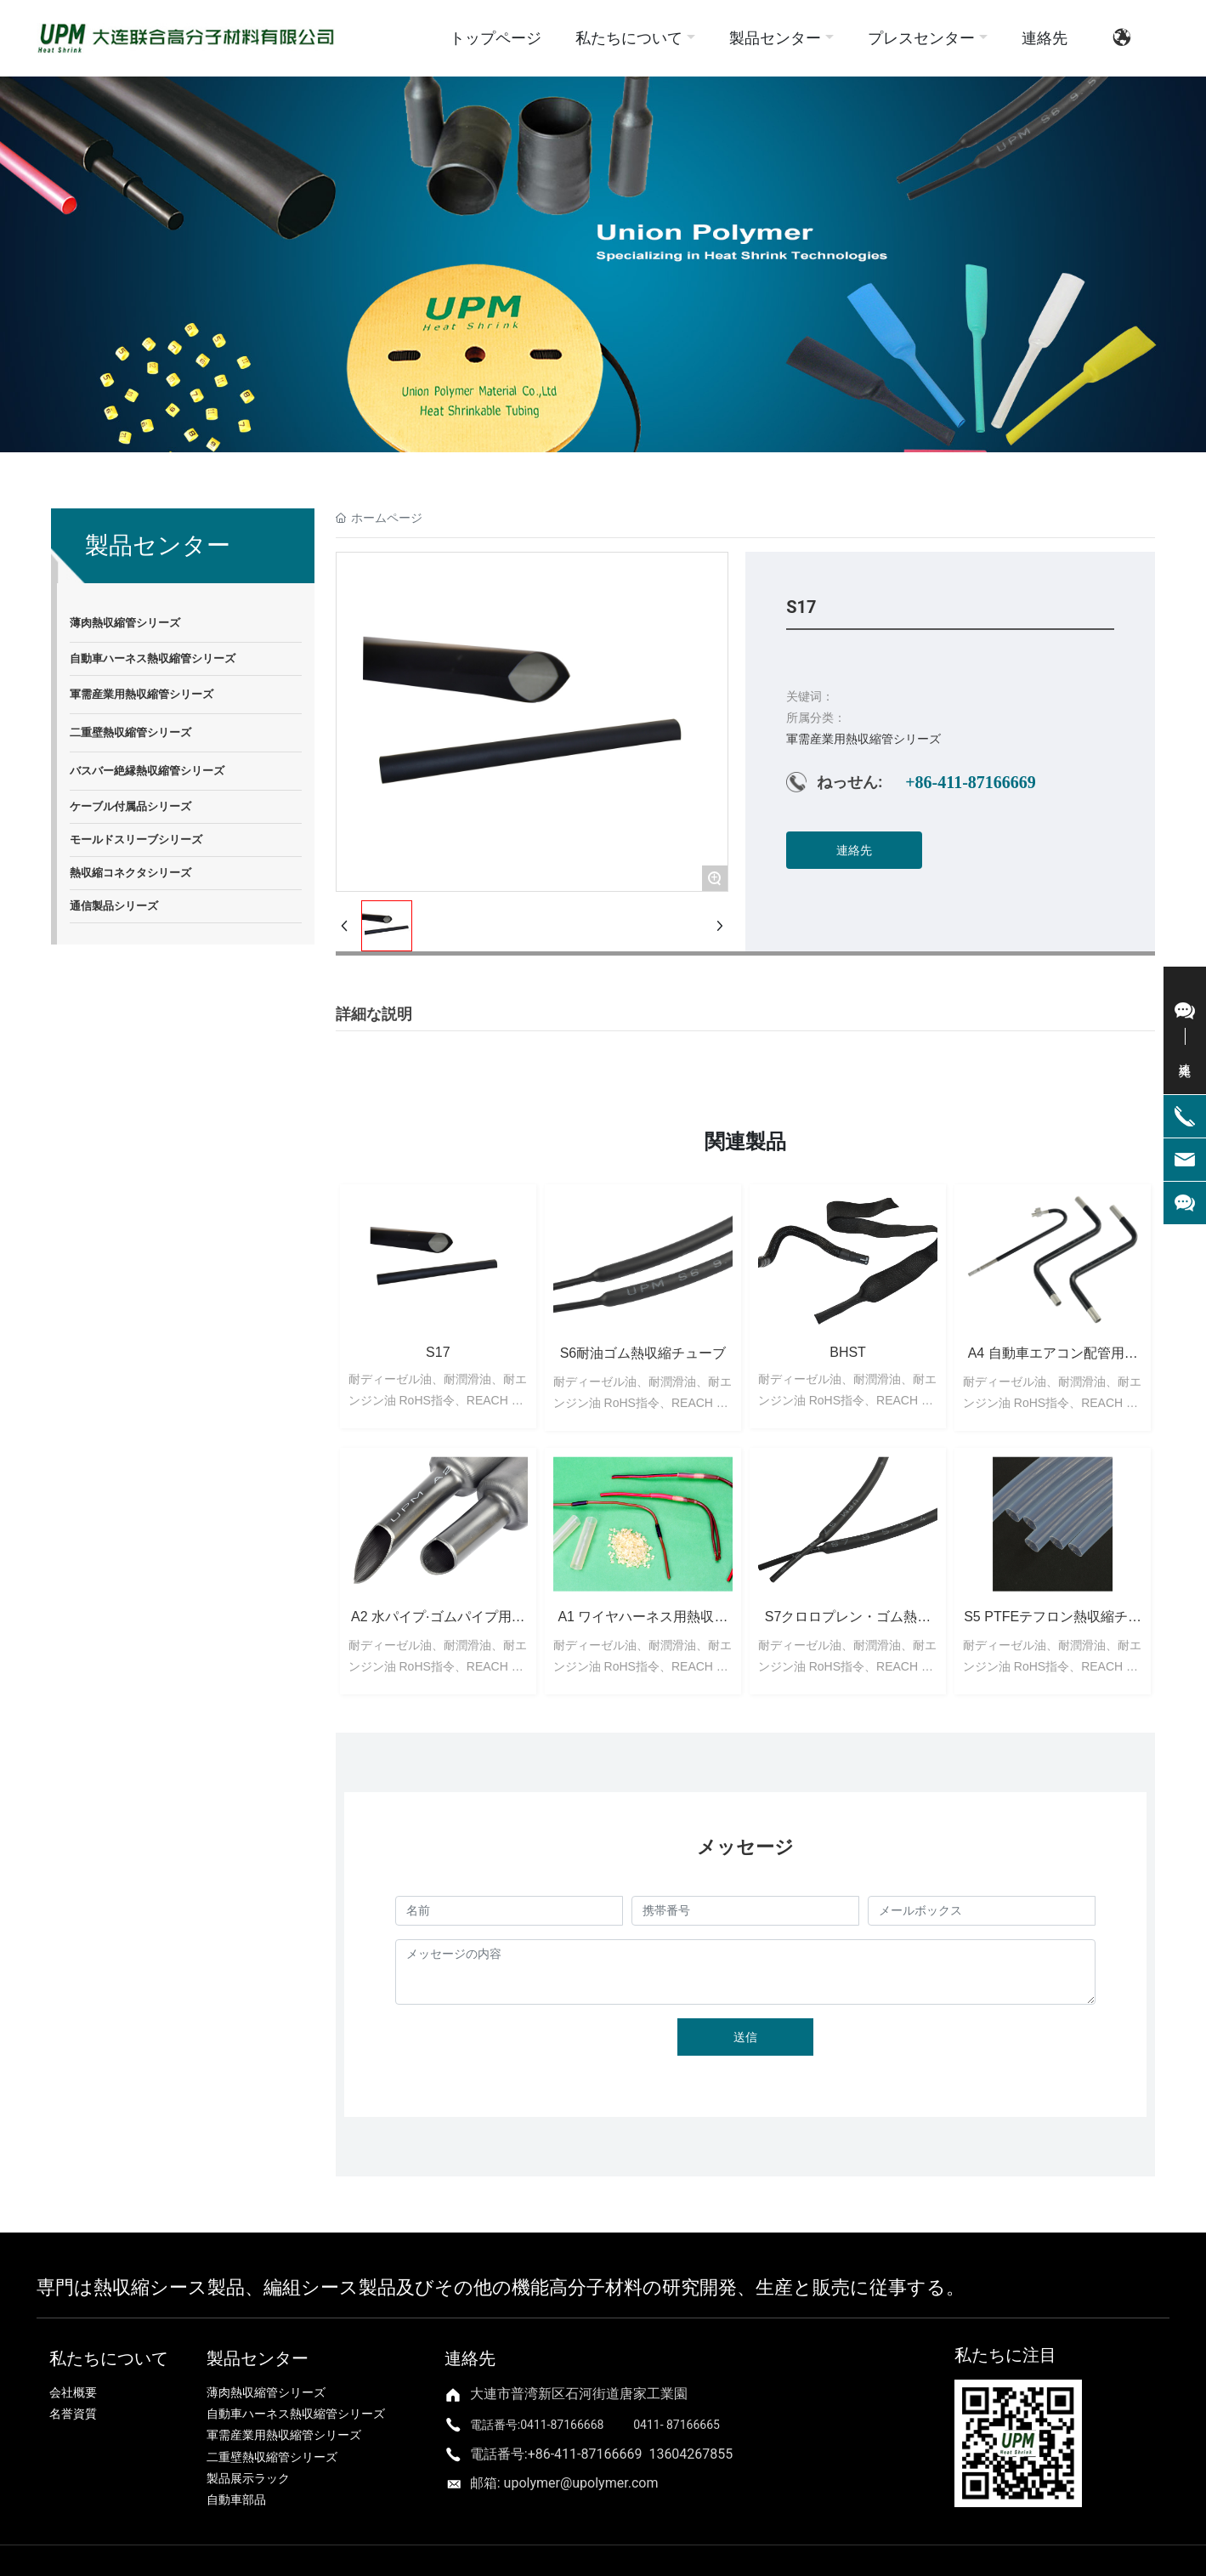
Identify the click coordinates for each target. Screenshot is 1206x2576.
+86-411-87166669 (970, 782)
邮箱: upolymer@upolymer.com (564, 2483)
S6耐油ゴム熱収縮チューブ (643, 1353)
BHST (847, 1352)
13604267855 (690, 2454)
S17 (438, 1352)
